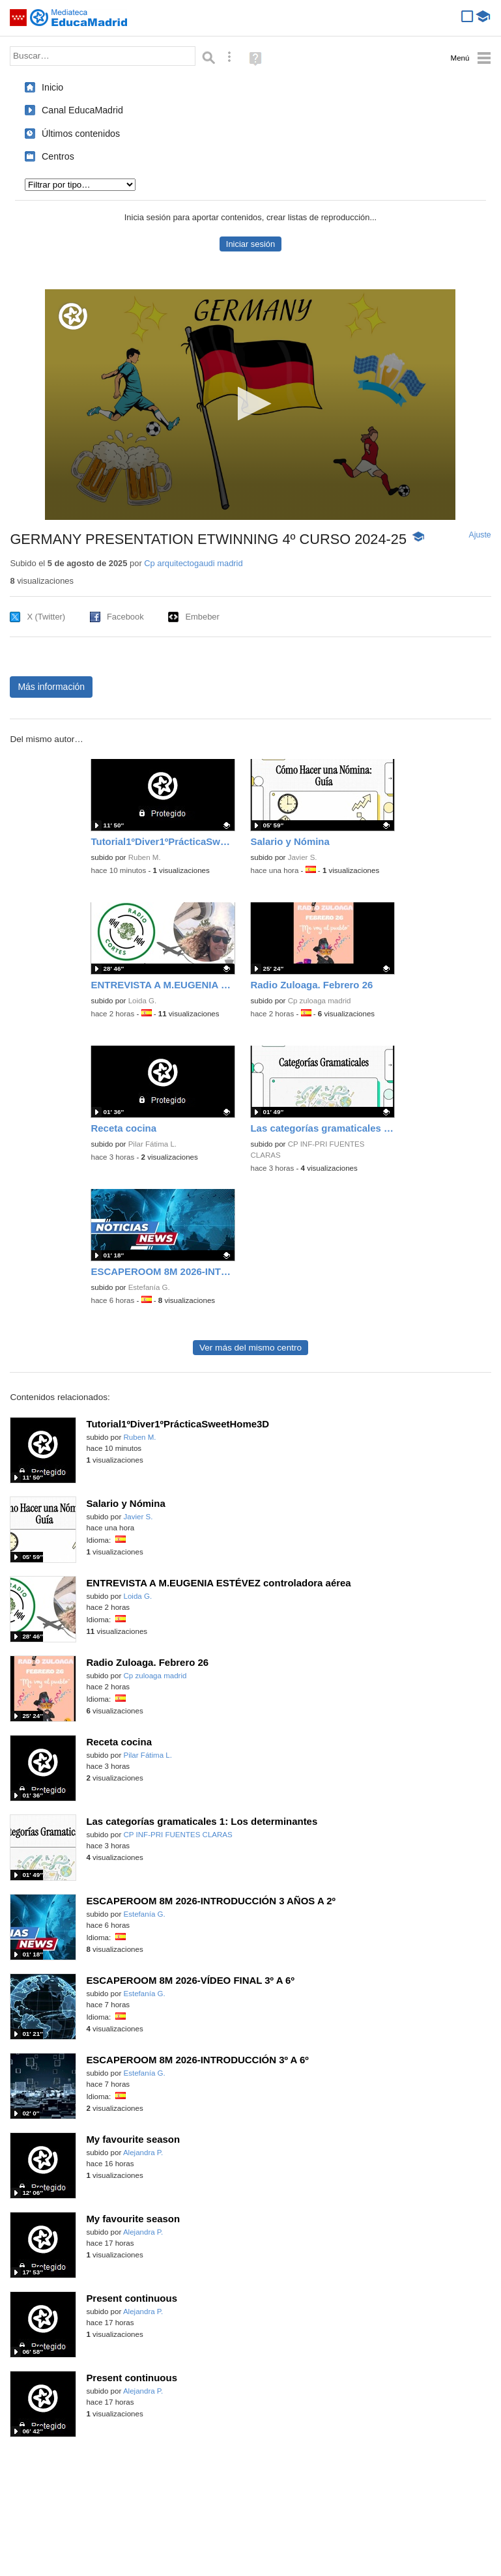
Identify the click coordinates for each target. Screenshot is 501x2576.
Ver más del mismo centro (250, 1347)
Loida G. (142, 1001)
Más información (51, 686)
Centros (58, 156)
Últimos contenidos (81, 133)
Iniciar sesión (250, 244)
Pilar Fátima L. (152, 1144)
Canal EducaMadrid (82, 110)
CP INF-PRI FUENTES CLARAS (178, 1835)
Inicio (52, 87)
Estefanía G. (149, 1287)
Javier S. (302, 857)
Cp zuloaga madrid (319, 1001)
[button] (250, 404)
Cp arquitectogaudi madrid (193, 563)
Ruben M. (144, 857)
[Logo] (73, 316)
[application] (250, 404)
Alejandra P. (143, 2152)
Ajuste (480, 534)
